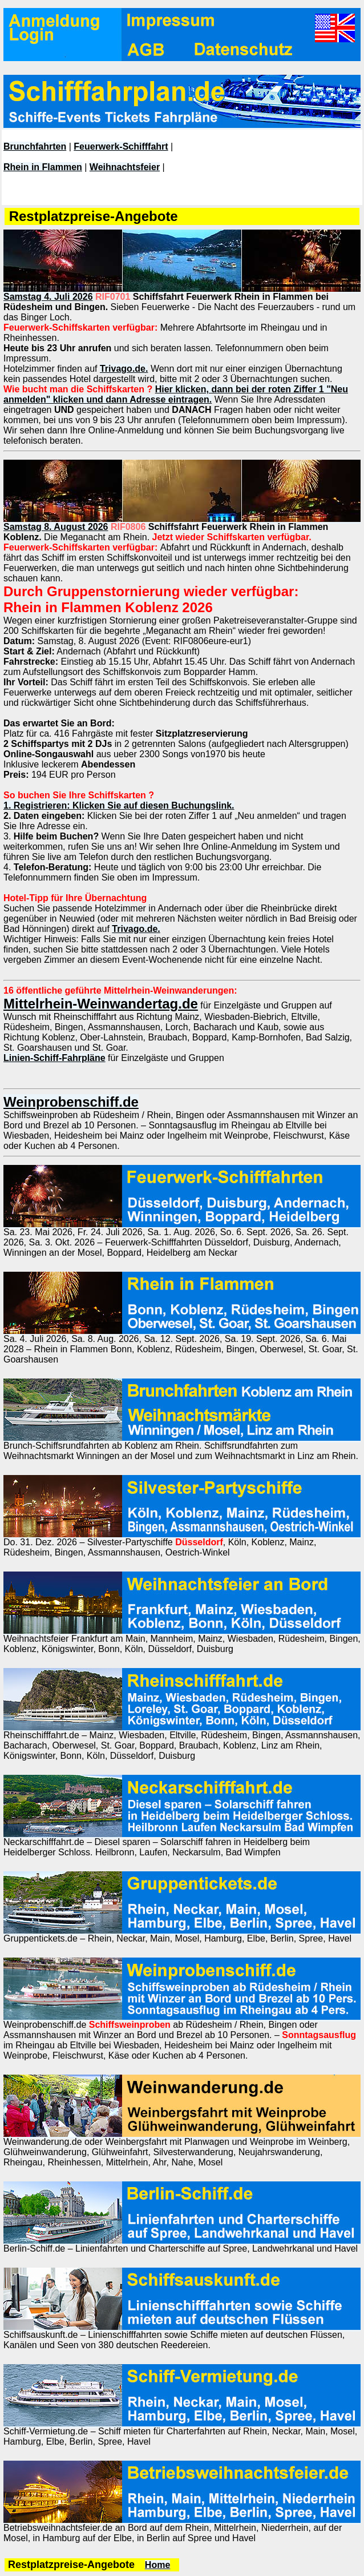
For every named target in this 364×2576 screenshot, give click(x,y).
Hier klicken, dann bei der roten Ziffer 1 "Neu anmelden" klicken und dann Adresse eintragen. (175, 394)
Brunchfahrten (34, 146)
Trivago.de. (124, 368)
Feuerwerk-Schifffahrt (121, 146)
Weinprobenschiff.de (71, 1102)
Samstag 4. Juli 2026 (48, 297)
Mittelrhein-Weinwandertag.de (100, 1003)
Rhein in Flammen (42, 167)
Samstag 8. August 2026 (55, 527)
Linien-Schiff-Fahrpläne (54, 1058)
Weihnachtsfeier (125, 167)
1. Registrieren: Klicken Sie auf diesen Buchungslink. (118, 805)
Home (157, 2565)
